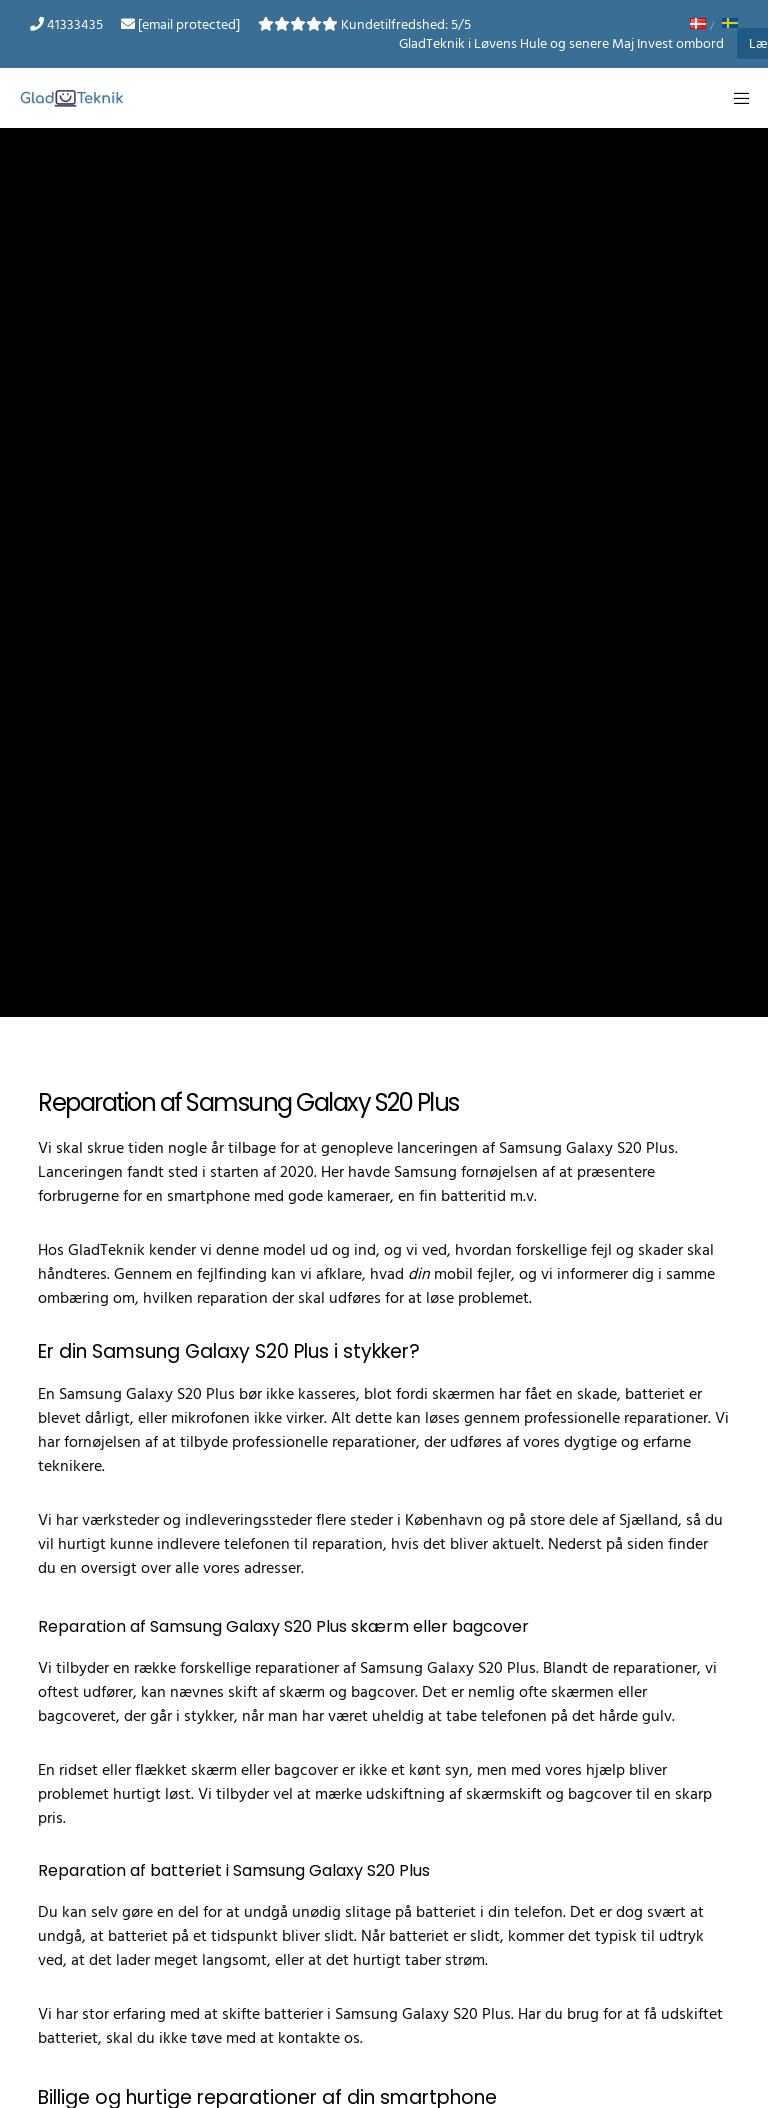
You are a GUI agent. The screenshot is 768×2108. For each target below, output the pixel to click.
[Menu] (735, 98)
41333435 (75, 24)
